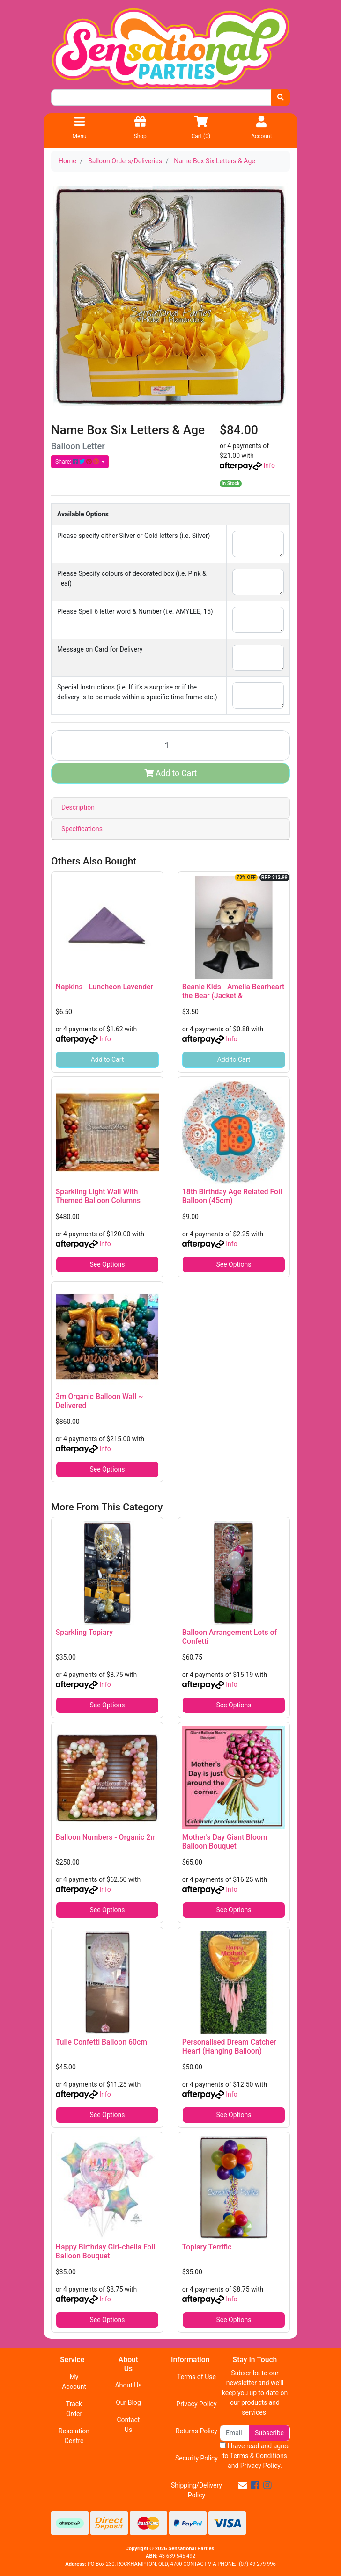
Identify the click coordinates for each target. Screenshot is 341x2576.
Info (268, 465)
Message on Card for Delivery (99, 649)
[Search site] (280, 97)
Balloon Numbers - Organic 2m (106, 1837)
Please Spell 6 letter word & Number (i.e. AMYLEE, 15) (135, 611)
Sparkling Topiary (84, 1632)
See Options (107, 1264)
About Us (128, 2385)
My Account (74, 2381)
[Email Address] (234, 2433)
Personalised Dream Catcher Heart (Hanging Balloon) (229, 2046)
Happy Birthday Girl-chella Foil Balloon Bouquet (106, 2251)
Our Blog (128, 2402)
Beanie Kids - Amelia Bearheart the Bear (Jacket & (233, 991)
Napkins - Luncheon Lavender (104, 986)
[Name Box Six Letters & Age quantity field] (170, 745)
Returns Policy (196, 2431)
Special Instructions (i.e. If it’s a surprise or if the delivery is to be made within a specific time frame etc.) (137, 692)
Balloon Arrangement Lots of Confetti (229, 1637)
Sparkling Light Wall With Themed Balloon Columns (98, 1196)
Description (78, 807)
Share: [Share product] (77, 461)
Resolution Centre (74, 2436)
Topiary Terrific (207, 2246)
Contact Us (128, 2424)
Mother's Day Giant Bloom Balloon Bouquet (224, 1841)
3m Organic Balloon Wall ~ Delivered (99, 1401)
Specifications (82, 829)
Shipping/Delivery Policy (196, 2490)
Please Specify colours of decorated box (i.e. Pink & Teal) (132, 578)
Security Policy (196, 2458)
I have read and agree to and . (254, 2455)
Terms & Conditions (258, 2456)
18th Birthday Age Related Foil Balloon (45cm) (232, 1196)
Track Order (74, 2408)
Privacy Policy (196, 2404)
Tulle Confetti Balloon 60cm (101, 2042)
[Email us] (242, 2485)
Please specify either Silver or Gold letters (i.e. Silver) (133, 535)
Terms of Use (196, 2376)
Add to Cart (170, 773)
